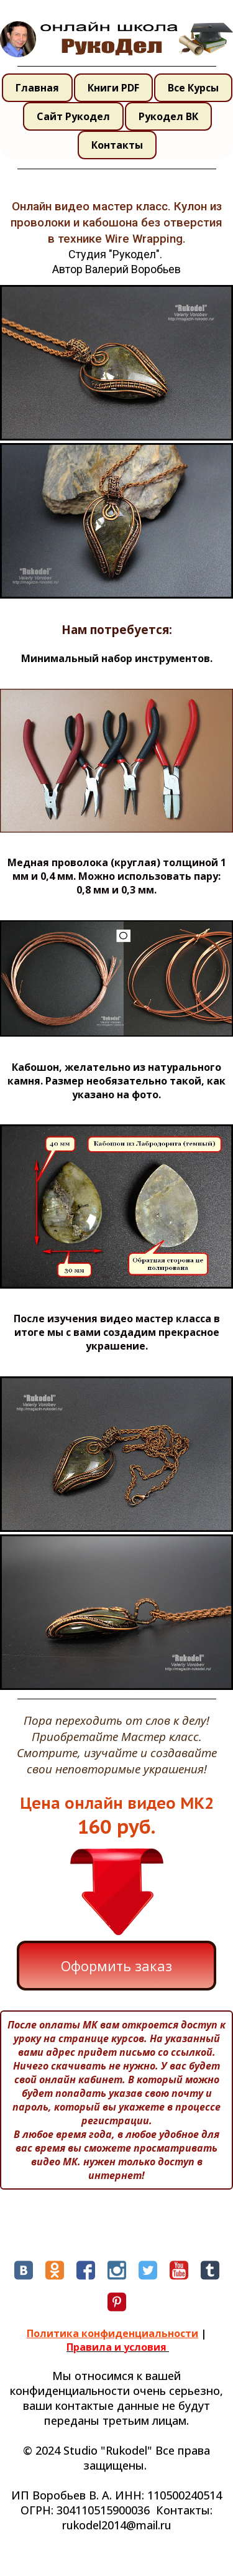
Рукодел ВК (168, 116)
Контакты (117, 145)
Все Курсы (193, 88)
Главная (37, 88)
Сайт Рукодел (73, 116)
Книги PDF (113, 88)
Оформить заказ (116, 1965)
